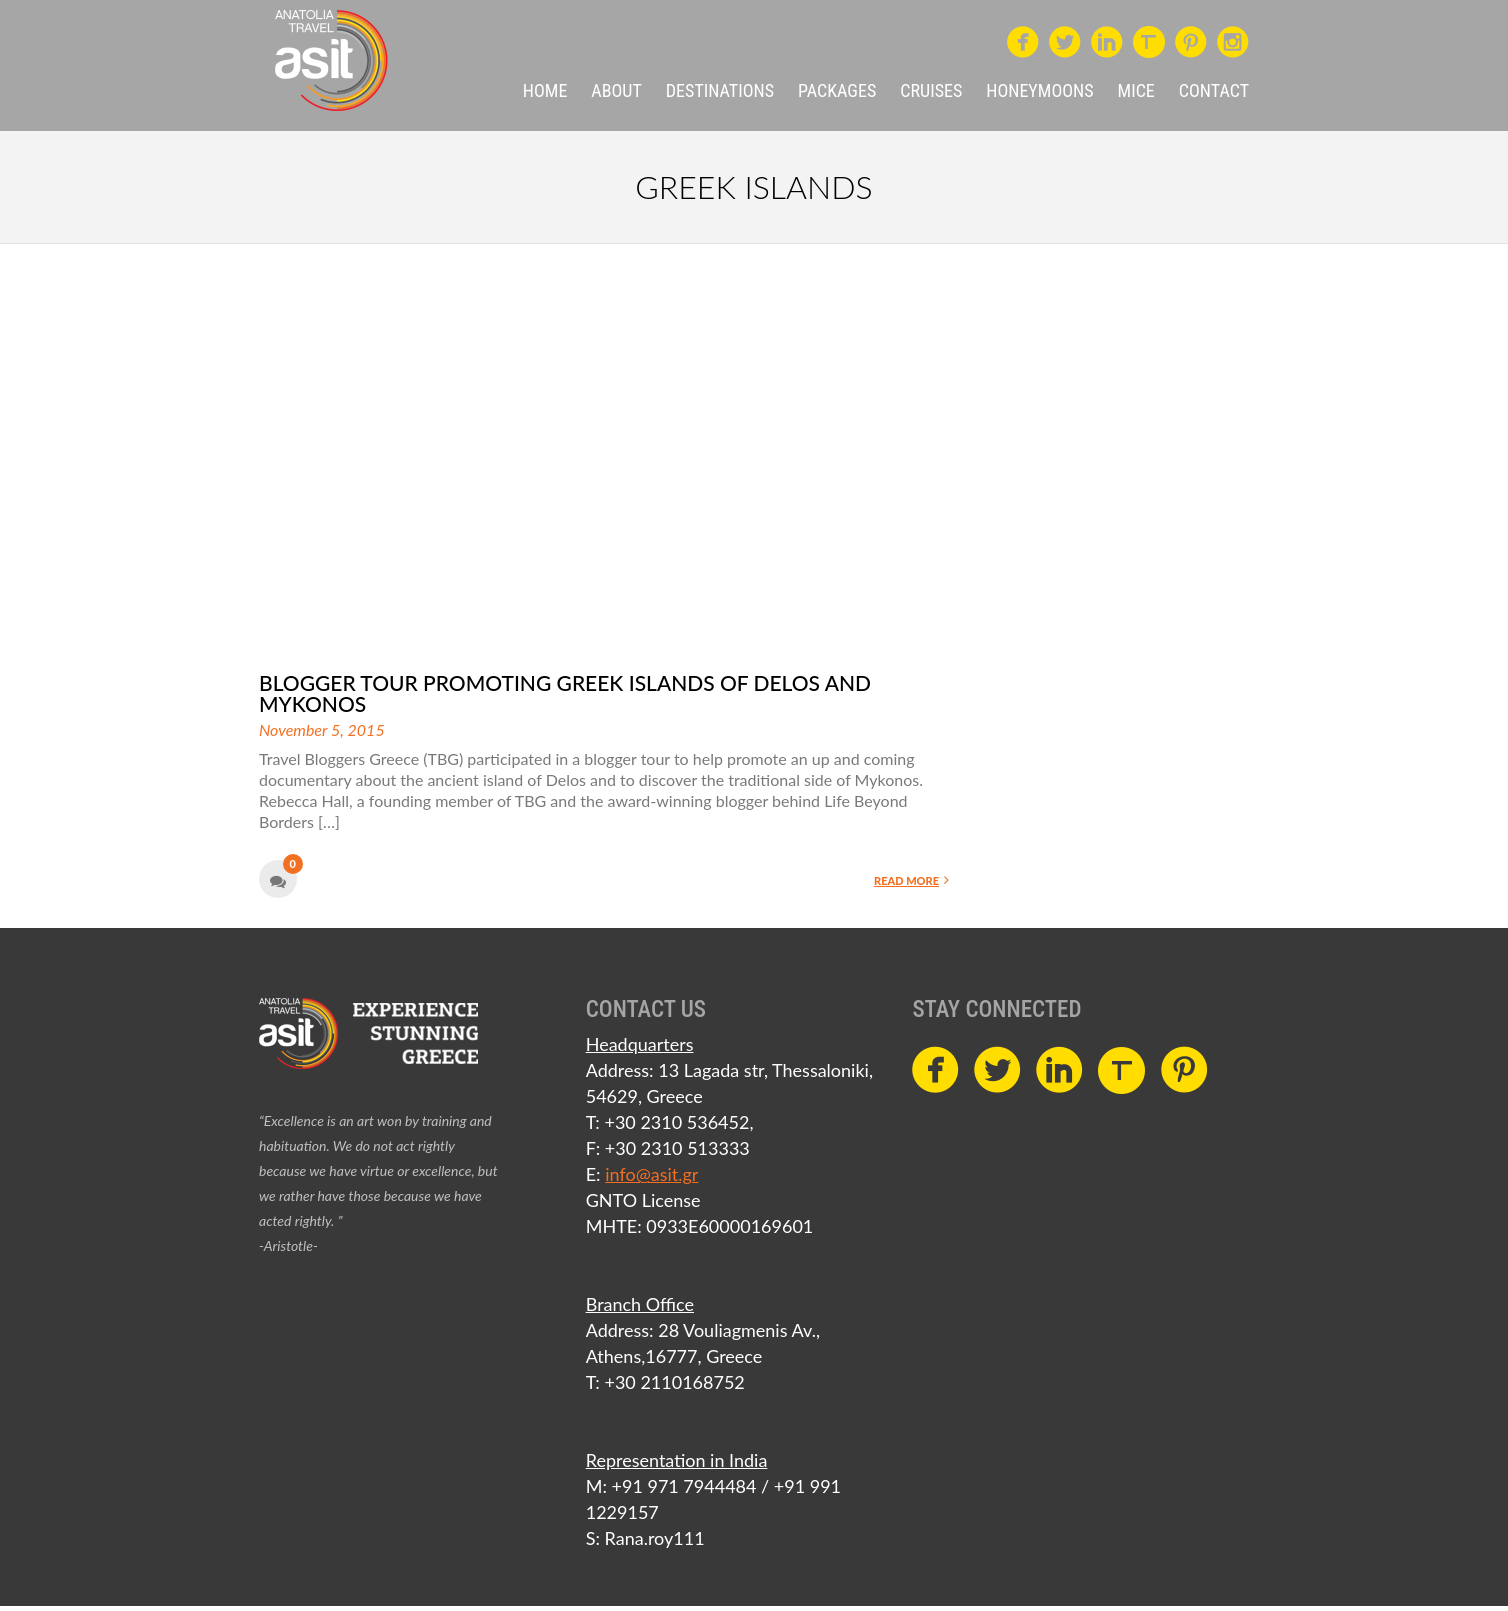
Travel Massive (1149, 42)
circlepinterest (1191, 37)
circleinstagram (1233, 37)
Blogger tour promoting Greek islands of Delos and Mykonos (565, 693)
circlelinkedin (1107, 37)
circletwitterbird (1065, 37)
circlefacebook (1023, 37)
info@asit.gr (651, 1174)
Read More (911, 880)
